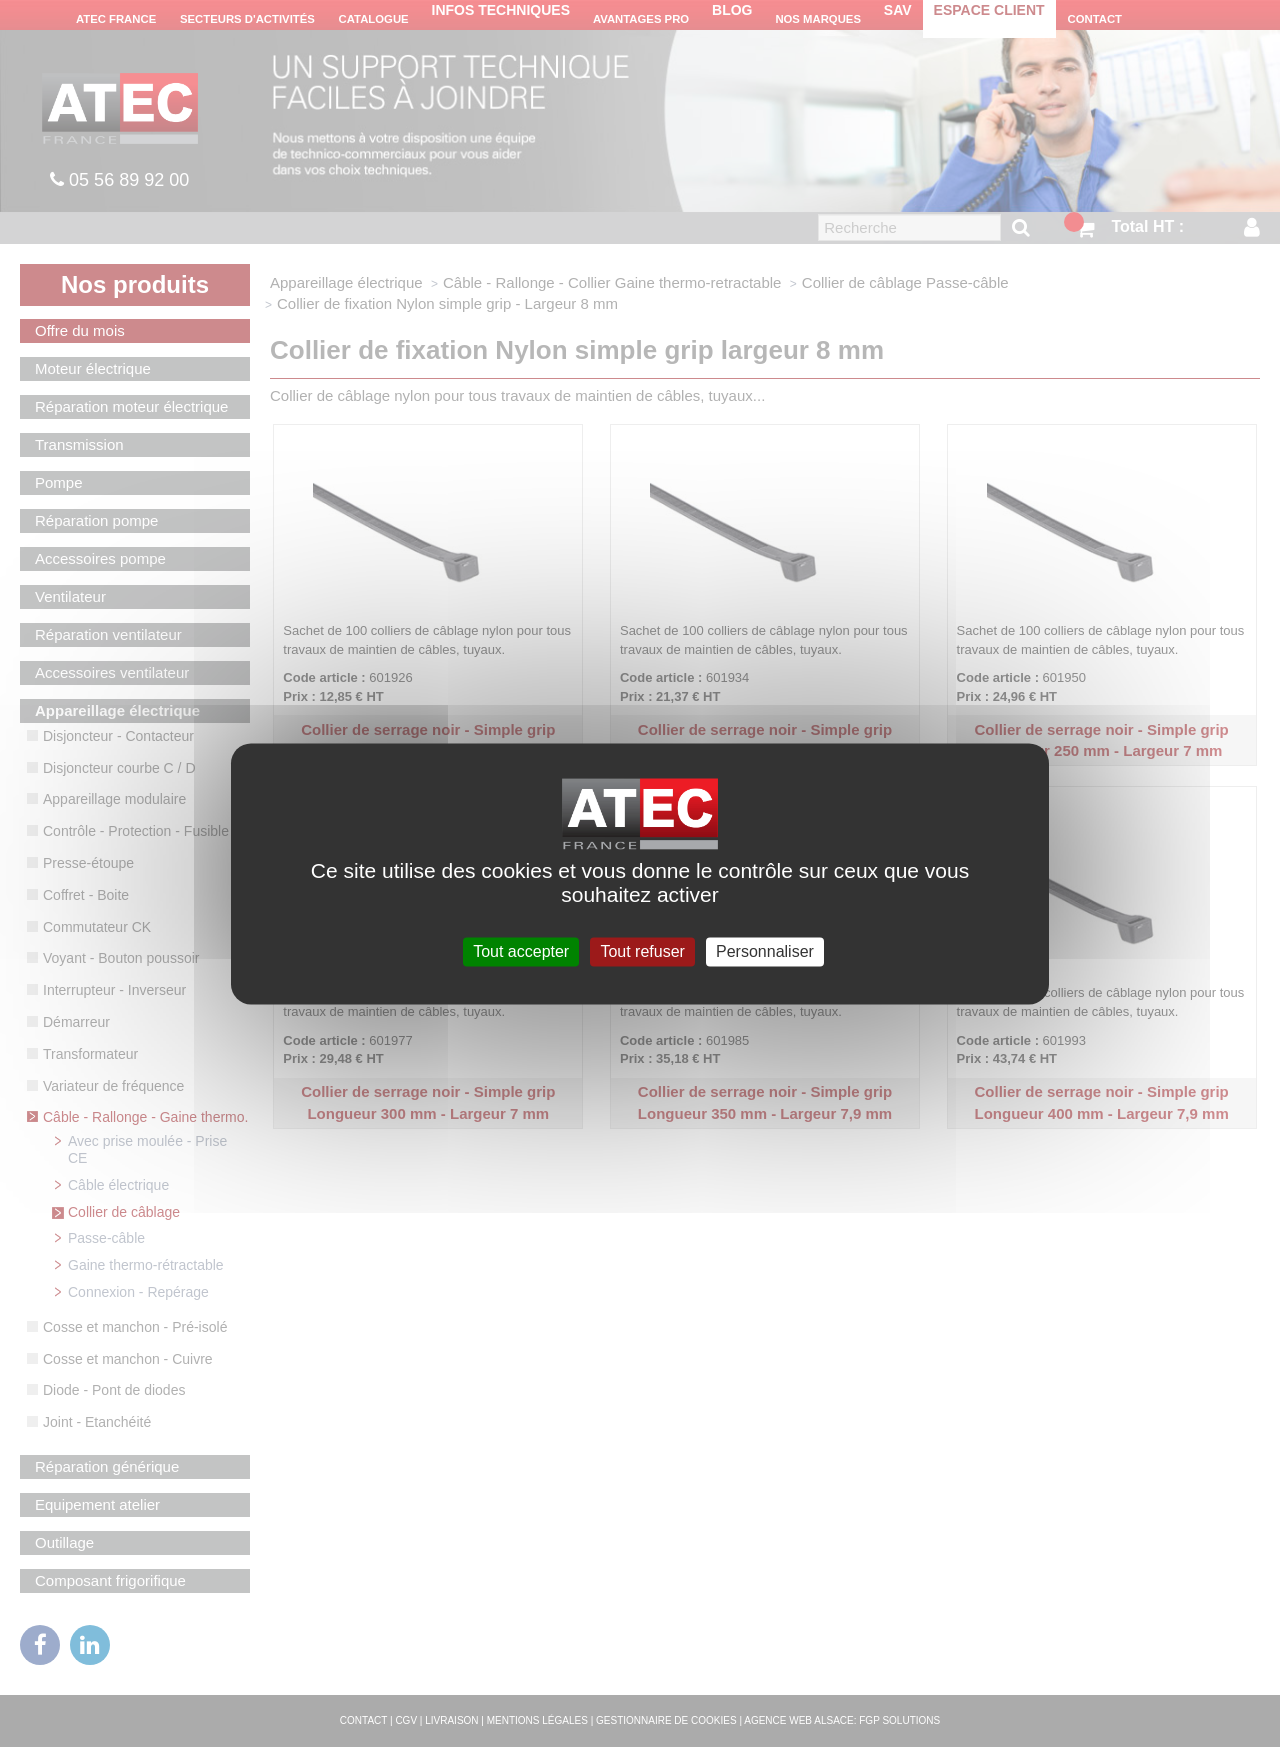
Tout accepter (521, 951)
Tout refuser (642, 951)
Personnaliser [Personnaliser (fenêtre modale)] (765, 951)
